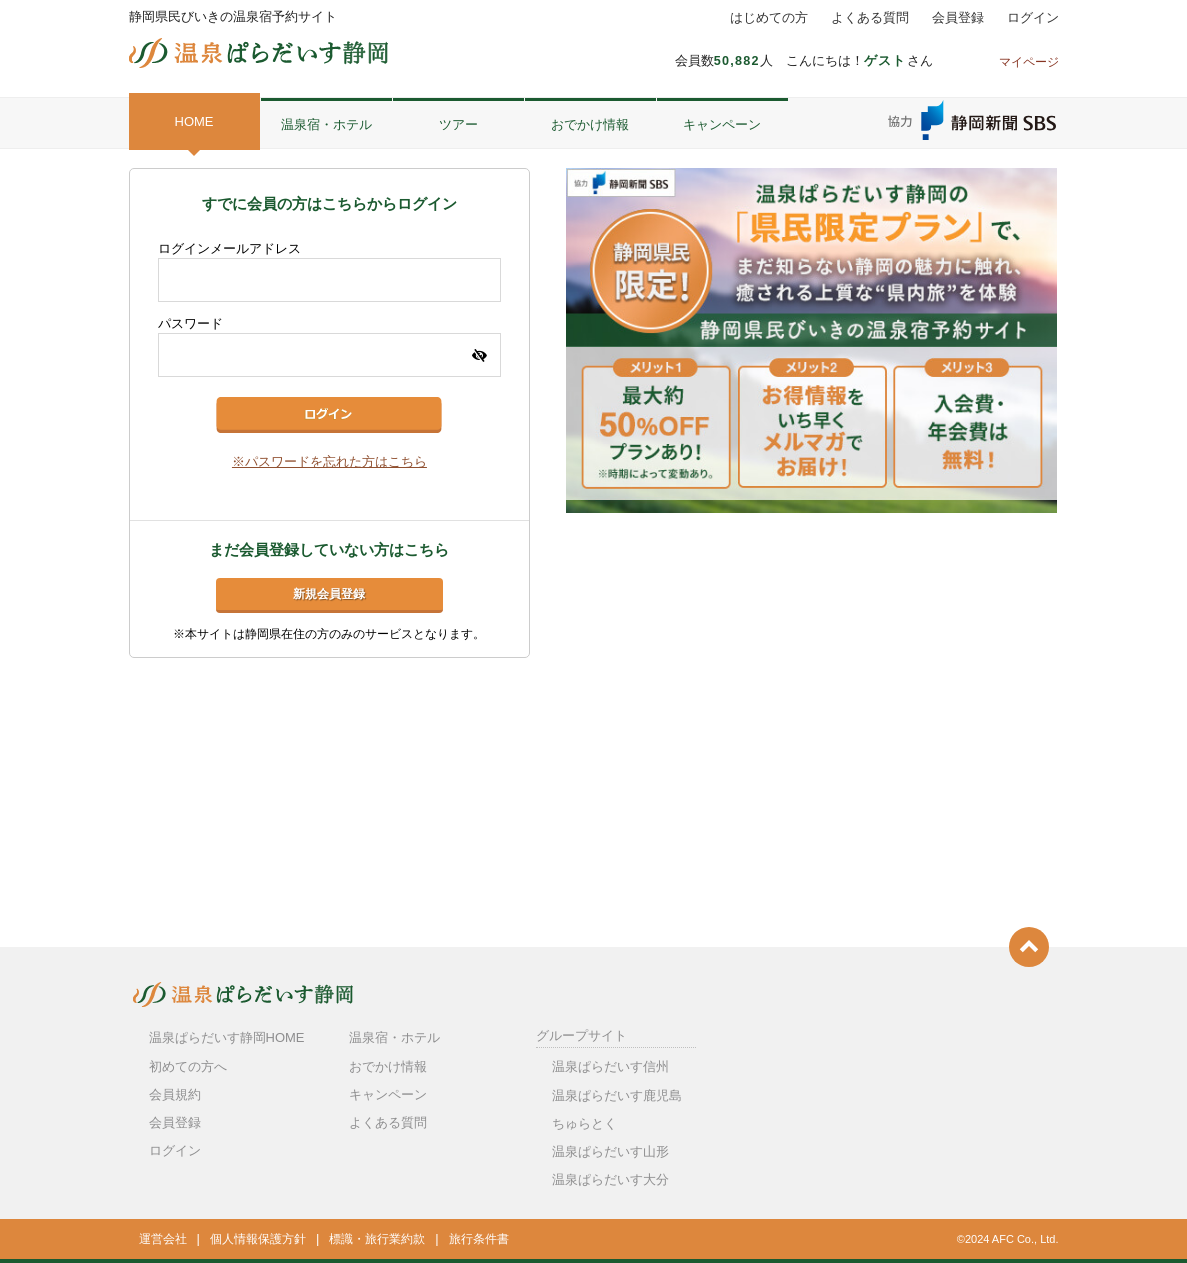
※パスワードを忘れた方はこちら (329, 462)
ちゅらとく (584, 1123)
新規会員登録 (329, 594)
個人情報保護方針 (258, 1239)
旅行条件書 (479, 1239)
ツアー (458, 124)
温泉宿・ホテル (326, 124)
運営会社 (163, 1239)
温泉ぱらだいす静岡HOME (227, 1037)
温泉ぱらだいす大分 (610, 1179)
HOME (194, 121)
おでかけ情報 (590, 124)
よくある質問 (870, 18)
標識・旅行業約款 (377, 1239)
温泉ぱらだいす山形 (610, 1151)
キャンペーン (722, 124)
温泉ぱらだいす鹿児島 (617, 1095)
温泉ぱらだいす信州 (610, 1066)
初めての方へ (188, 1066)
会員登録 (958, 18)
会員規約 (175, 1094)
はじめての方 (769, 18)
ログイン (1033, 18)
